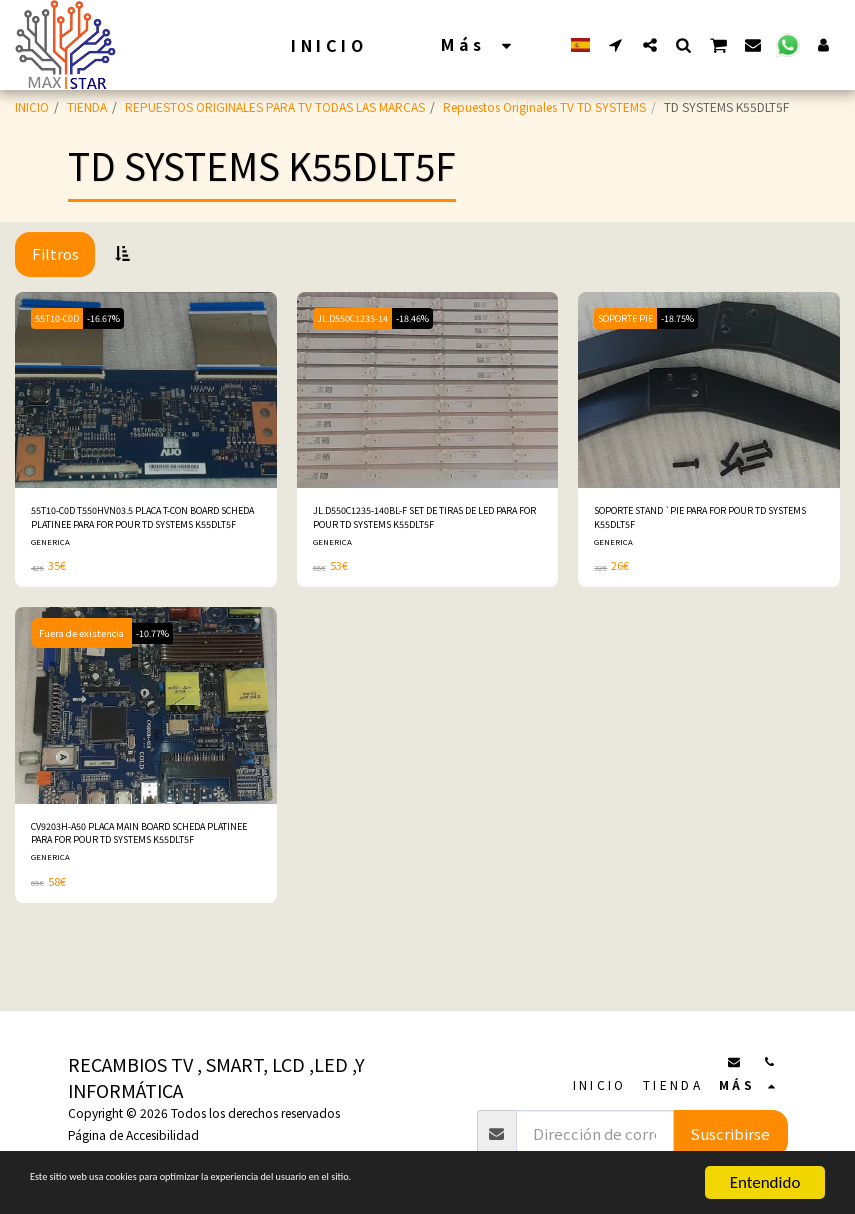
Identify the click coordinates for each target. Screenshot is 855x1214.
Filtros (55, 253)
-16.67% (118, 318)
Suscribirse (730, 1133)
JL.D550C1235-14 (358, 318)
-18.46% (428, 318)
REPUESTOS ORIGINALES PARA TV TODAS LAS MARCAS (275, 106)
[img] (146, 390)
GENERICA (51, 550)
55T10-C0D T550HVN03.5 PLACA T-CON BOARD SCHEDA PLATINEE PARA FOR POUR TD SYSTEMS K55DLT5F (139, 522)
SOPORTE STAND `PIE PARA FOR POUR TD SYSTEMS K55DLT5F (702, 521)
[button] (616, 44)
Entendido (765, 1182)
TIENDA (87, 106)
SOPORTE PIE (632, 318)
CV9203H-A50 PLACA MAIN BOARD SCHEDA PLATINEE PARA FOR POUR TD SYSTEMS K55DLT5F (137, 846)
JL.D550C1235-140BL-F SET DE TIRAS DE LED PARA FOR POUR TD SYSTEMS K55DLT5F (424, 522)
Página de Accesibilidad (133, 1134)
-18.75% (695, 318)
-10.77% (157, 642)
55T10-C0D (62, 318)
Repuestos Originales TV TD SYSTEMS (544, 106)
